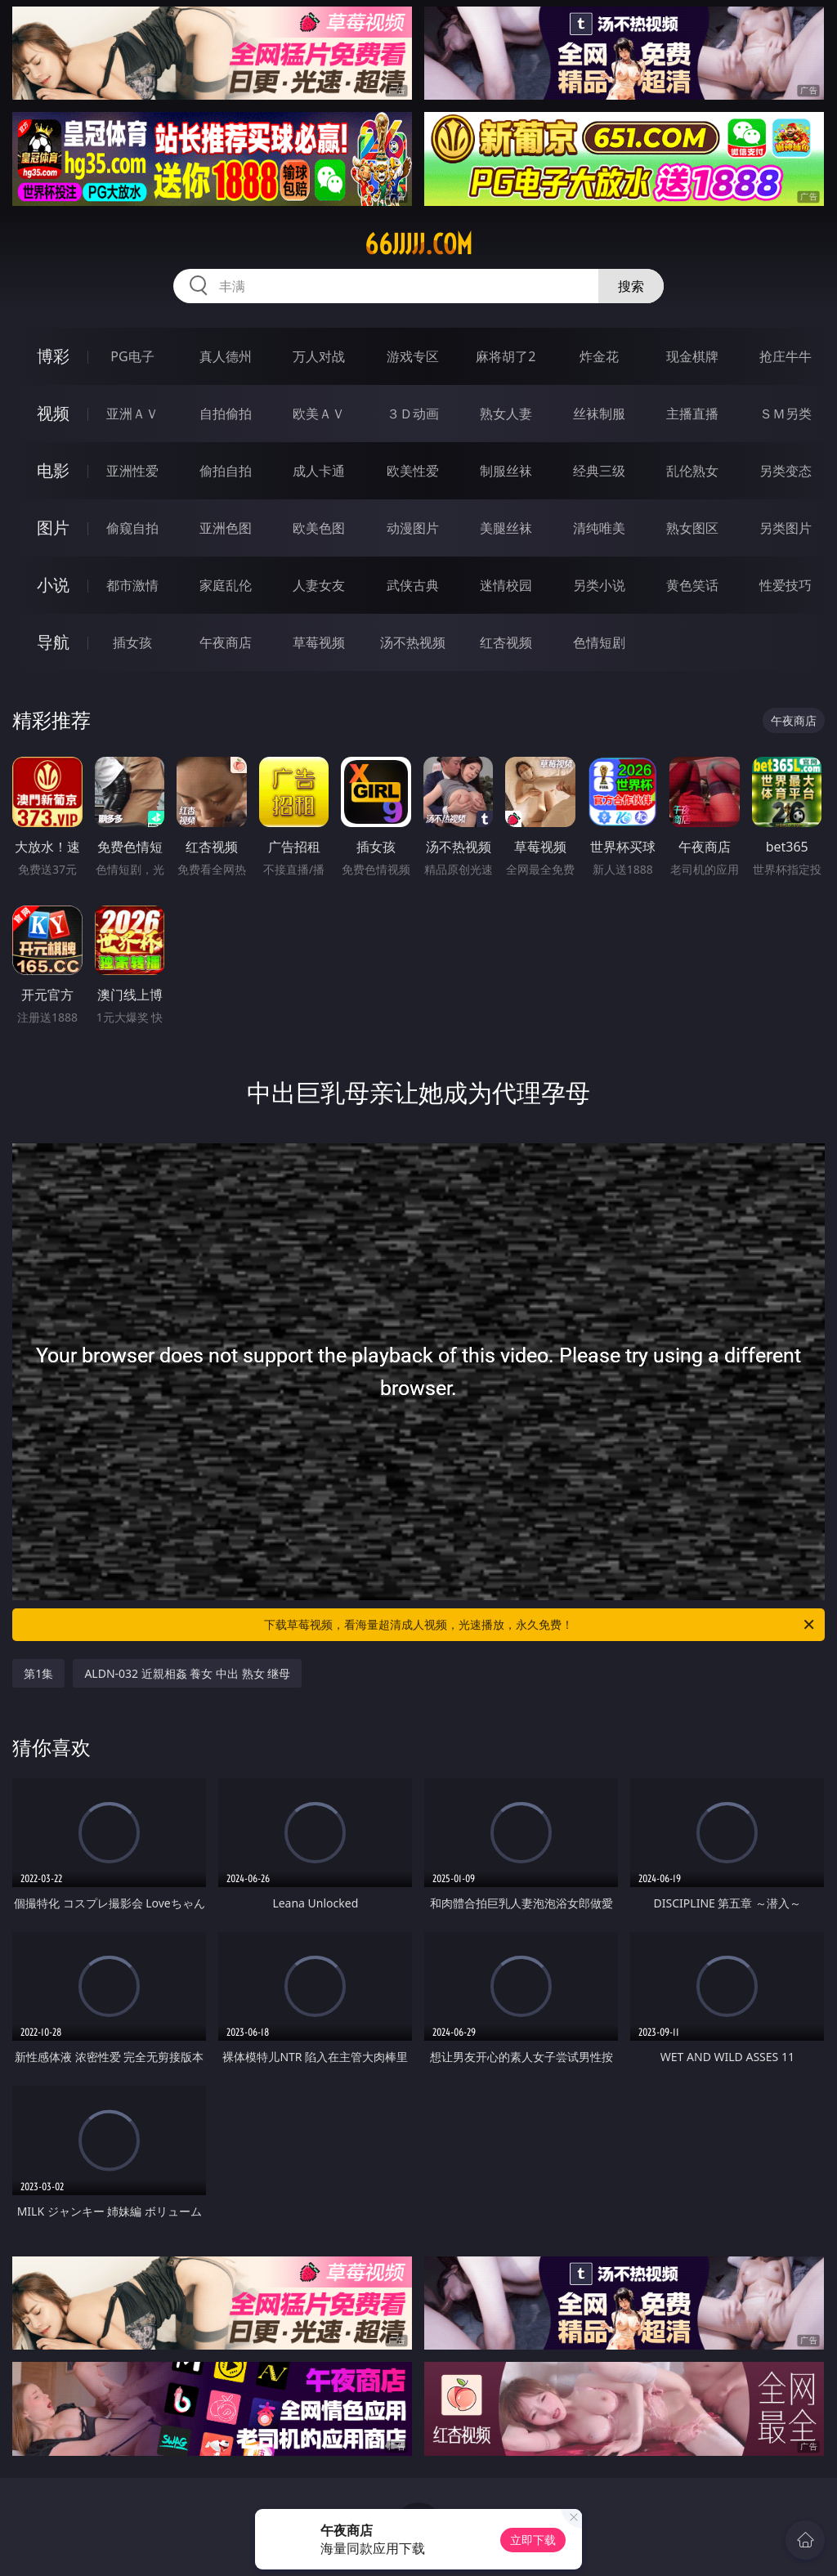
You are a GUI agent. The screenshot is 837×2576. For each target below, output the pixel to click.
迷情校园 (506, 585)
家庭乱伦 (225, 585)
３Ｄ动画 (413, 414)
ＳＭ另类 (785, 414)
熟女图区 (692, 528)
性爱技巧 (785, 585)
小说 (53, 585)
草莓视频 (319, 642)
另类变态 (785, 471)
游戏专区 (413, 356)
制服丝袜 (506, 471)
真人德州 (225, 356)
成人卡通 (319, 471)
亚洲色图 (225, 528)
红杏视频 (506, 642)
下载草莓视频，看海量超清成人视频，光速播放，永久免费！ (540, 1625)
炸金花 (599, 356)
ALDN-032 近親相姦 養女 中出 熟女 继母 (187, 1673)
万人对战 (319, 356)
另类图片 (785, 528)
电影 (53, 470)
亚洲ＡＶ (132, 414)
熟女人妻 (506, 414)
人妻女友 (319, 585)
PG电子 (132, 356)
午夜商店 (225, 642)
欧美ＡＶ (319, 414)
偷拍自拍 (225, 471)
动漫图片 (413, 528)
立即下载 (533, 2539)
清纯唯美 (599, 528)
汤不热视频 (412, 642)
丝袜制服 (599, 414)
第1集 (38, 1673)
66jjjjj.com (418, 244)
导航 (53, 642)
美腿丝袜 (506, 528)
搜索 (631, 286)
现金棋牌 (692, 356)
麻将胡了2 (505, 356)
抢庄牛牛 (785, 356)
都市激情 (132, 585)
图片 (53, 528)
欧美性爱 (413, 471)
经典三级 (599, 471)
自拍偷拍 (225, 414)
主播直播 (692, 414)
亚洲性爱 (132, 471)
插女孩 (132, 642)
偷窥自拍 (132, 528)
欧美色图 (319, 528)
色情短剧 (599, 642)
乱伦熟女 (692, 471)
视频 (53, 413)
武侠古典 (413, 585)
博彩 (53, 356)
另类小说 (599, 585)
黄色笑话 (692, 585)
